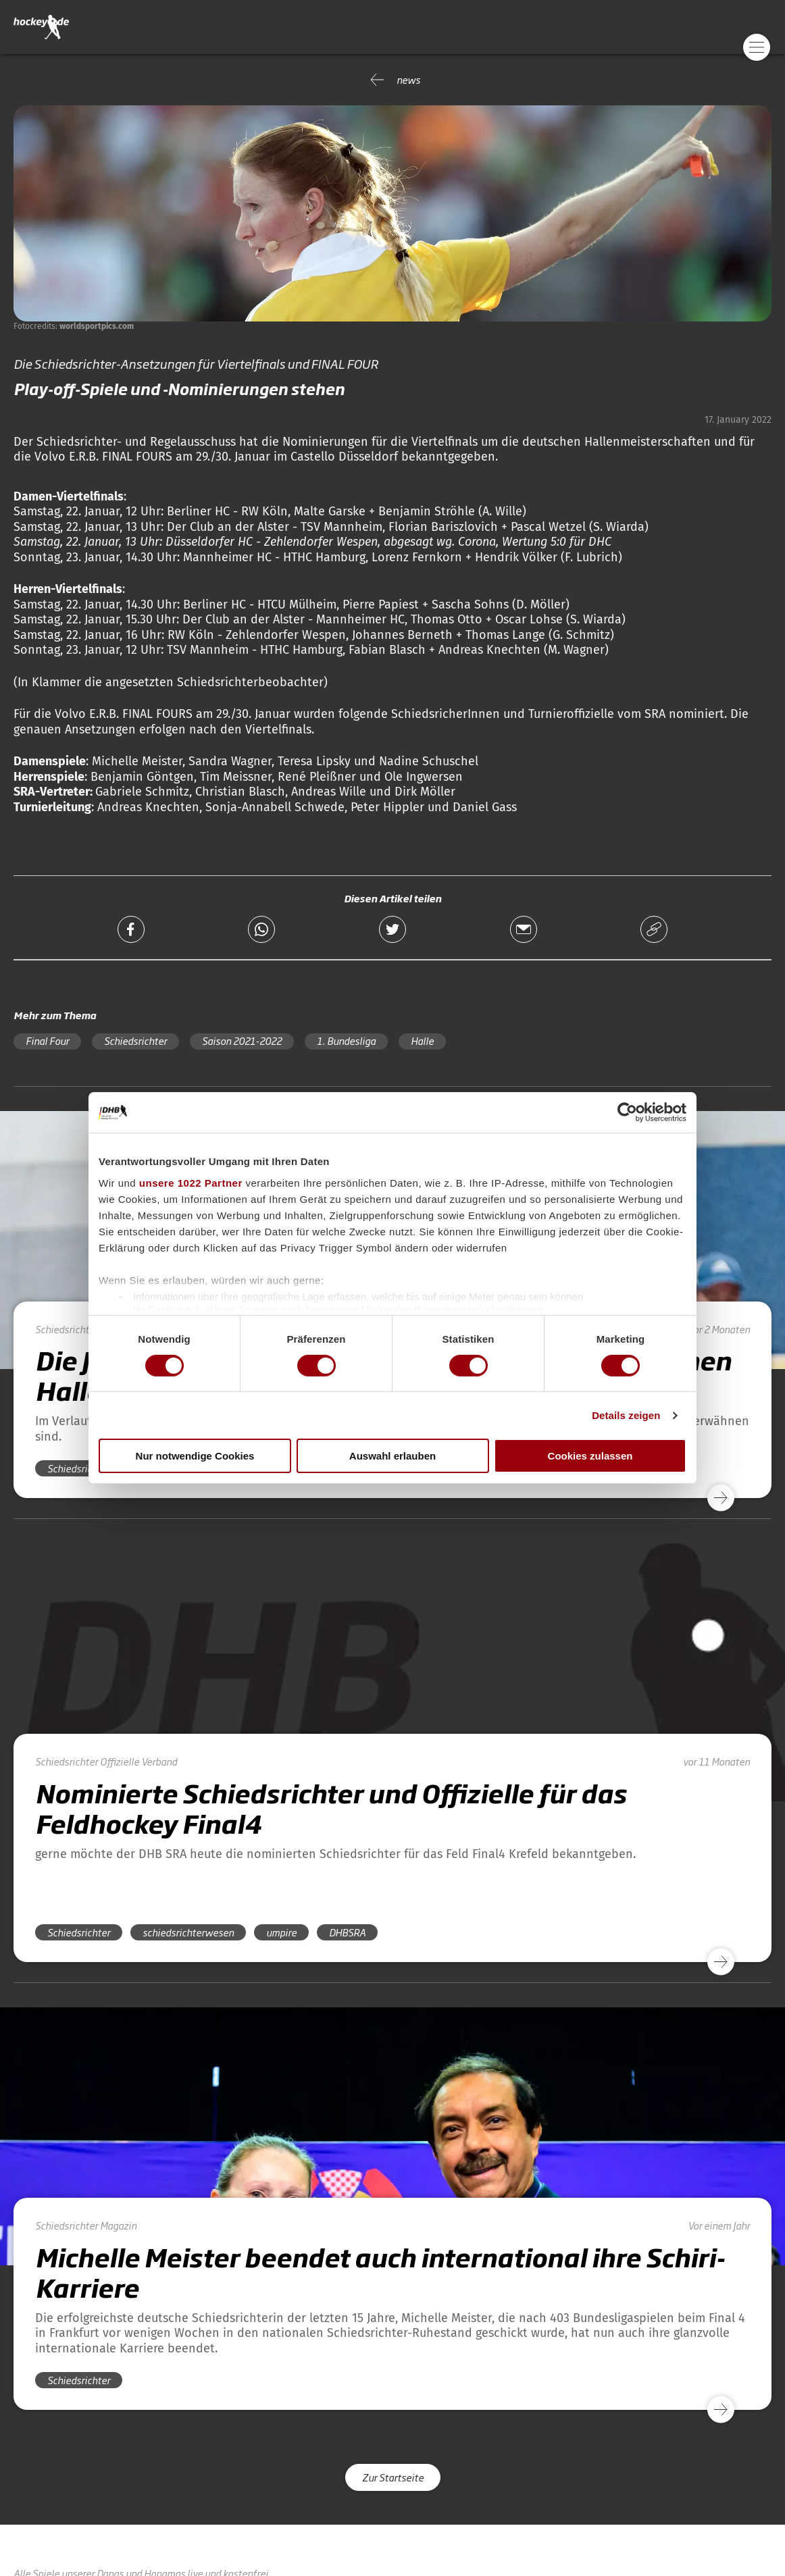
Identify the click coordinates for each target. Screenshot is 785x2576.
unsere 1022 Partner (191, 1182)
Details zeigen (626, 1415)
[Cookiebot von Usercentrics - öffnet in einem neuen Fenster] (627, 1112)
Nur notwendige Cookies (195, 1456)
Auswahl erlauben (392, 1456)
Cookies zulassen (590, 1456)
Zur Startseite (393, 2477)
